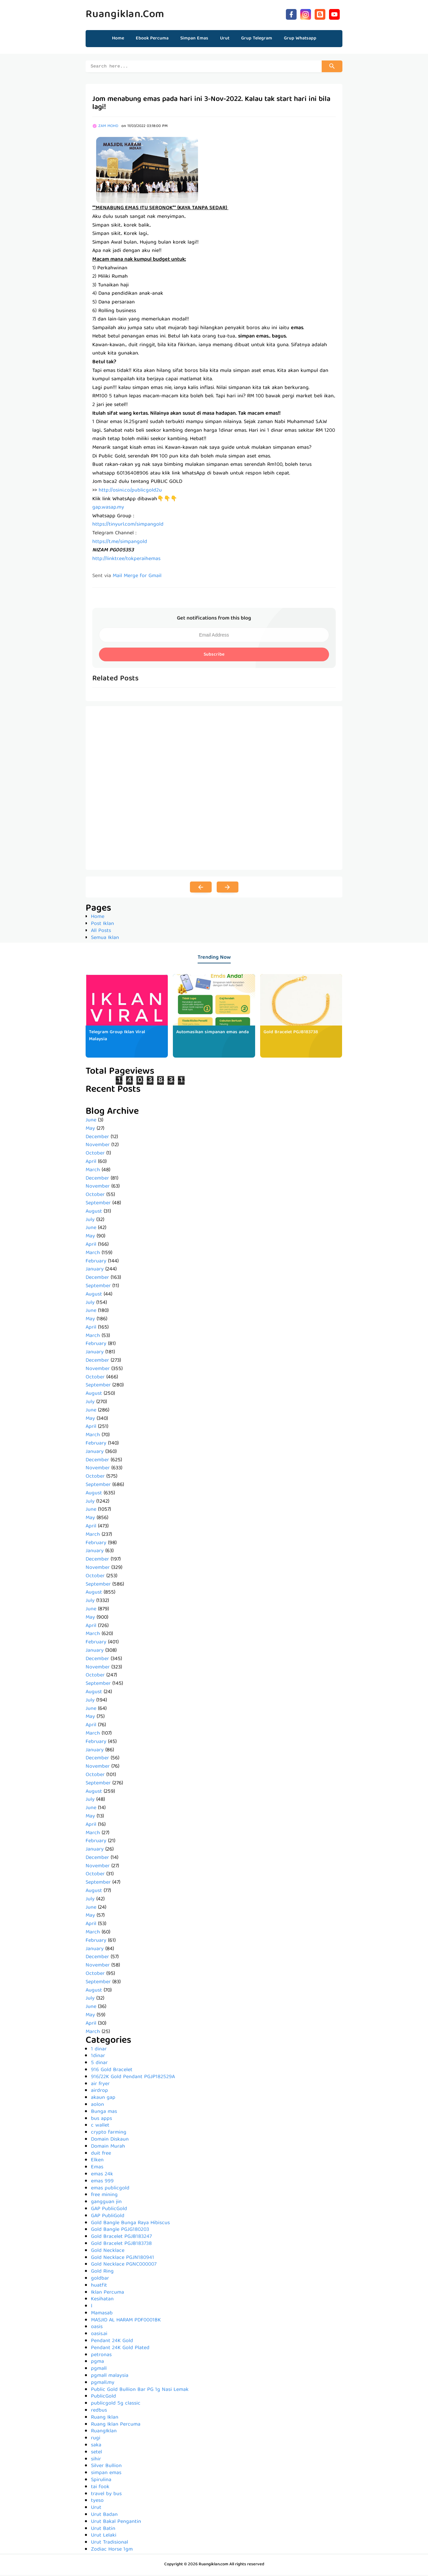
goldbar (100, 2279)
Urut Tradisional (109, 2543)
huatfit (99, 2286)
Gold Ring (102, 2272)
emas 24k (102, 2175)
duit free (101, 2154)
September (98, 1204)
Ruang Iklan (104, 2418)
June (91, 1121)
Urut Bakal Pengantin (116, 2523)
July (90, 1221)
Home (118, 38)
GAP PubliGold (107, 2217)
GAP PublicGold (109, 2210)
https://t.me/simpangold (119, 543)
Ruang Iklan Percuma (115, 2425)
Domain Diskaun (110, 2140)
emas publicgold (110, 2189)
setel (96, 2453)
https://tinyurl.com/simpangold (128, 525)
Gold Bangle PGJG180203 (120, 2230)
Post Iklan (102, 925)
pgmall (99, 2370)
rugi (95, 2439)
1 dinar (99, 2050)
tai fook (100, 2488)
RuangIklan (104, 2432)
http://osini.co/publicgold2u (130, 491)
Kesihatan (102, 2300)
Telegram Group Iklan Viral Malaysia (117, 1036)
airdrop (99, 2091)
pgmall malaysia (109, 2377)
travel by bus (106, 2495)
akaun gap (103, 2099)
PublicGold (103, 2397)
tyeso (97, 2501)
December (97, 1138)
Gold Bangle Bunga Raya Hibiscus (130, 2224)
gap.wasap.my (108, 508)
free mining (104, 2196)
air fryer (100, 2085)
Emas (97, 2168)
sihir (96, 2460)
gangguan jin (106, 2203)
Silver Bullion (106, 2467)
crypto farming (108, 2133)
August (94, 1212)
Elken (97, 2161)
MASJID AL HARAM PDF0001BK (126, 2321)
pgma (97, 2362)
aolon (97, 2106)
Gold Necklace (107, 2252)
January (95, 1270)
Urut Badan (104, 2516)
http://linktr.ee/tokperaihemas (126, 560)
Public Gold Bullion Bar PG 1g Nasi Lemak (140, 2391)
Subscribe (214, 656)
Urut (96, 2509)
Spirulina (101, 2481)
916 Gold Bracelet (111, 2071)
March (93, 1171)
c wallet (100, 2126)
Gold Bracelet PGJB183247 (121, 2238)
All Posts (101, 932)
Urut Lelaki (103, 2536)
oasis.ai (99, 2335)
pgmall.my (102, 2384)
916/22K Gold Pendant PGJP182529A (133, 2078)
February (96, 1262)
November (98, 1146)
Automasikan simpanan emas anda (212, 1033)
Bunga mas (104, 2113)
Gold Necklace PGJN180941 (122, 2259)
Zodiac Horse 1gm (112, 2550)
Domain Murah (108, 2147)
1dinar (98, 2057)
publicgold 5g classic (115, 2404)
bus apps (101, 2120)
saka (96, 2446)
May (90, 1129)
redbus (99, 2411)
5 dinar (99, 2064)
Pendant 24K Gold (112, 2342)
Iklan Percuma (107, 2293)
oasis (97, 2328)
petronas (101, 2356)
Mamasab (102, 2314)
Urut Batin (103, 2530)
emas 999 (102, 2182)
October (95, 1154)
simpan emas (106, 2474)
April (91, 1163)
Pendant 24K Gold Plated (120, 2349)
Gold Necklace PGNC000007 (123, 2265)
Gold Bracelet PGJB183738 (290, 1033)
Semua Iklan (105, 939)
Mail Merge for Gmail (137, 577)
